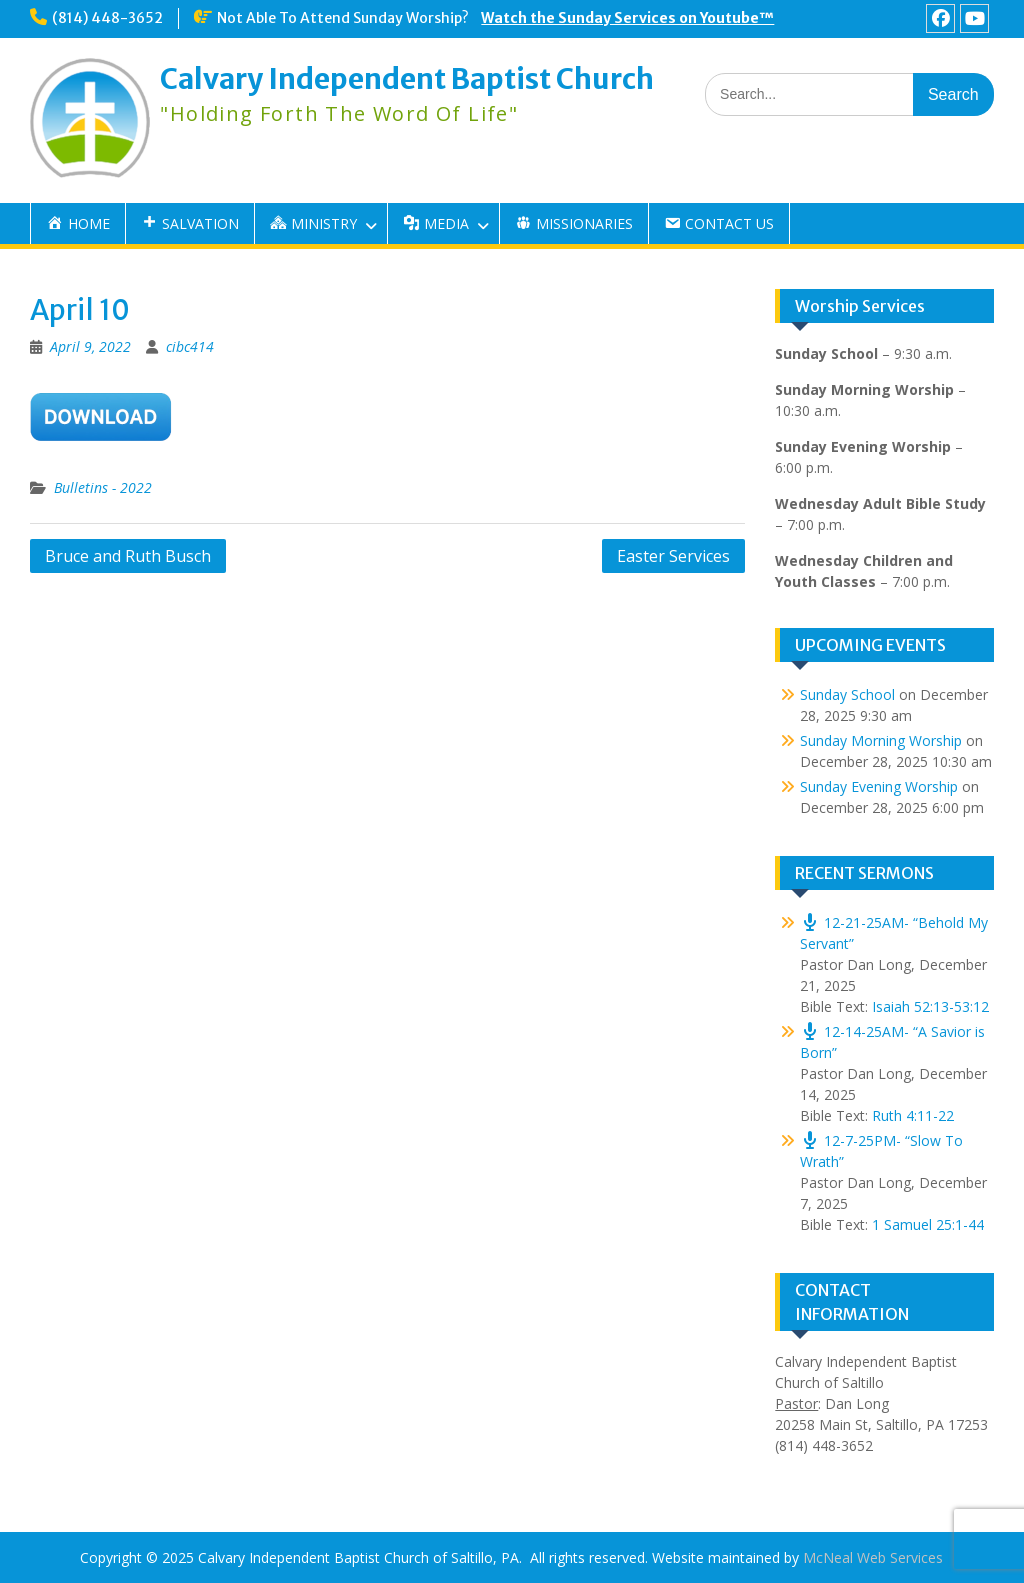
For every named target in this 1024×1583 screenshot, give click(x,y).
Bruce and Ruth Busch (128, 556)
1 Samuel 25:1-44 (928, 1224)
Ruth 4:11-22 (913, 1115)
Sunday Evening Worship (879, 786)
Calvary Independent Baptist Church (407, 79)
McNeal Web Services (873, 1557)
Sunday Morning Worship (881, 740)
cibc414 (190, 346)
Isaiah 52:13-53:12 (930, 1006)
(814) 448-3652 (107, 18)
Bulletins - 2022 (103, 487)
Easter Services (673, 556)
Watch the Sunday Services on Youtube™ (627, 18)
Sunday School (847, 694)
